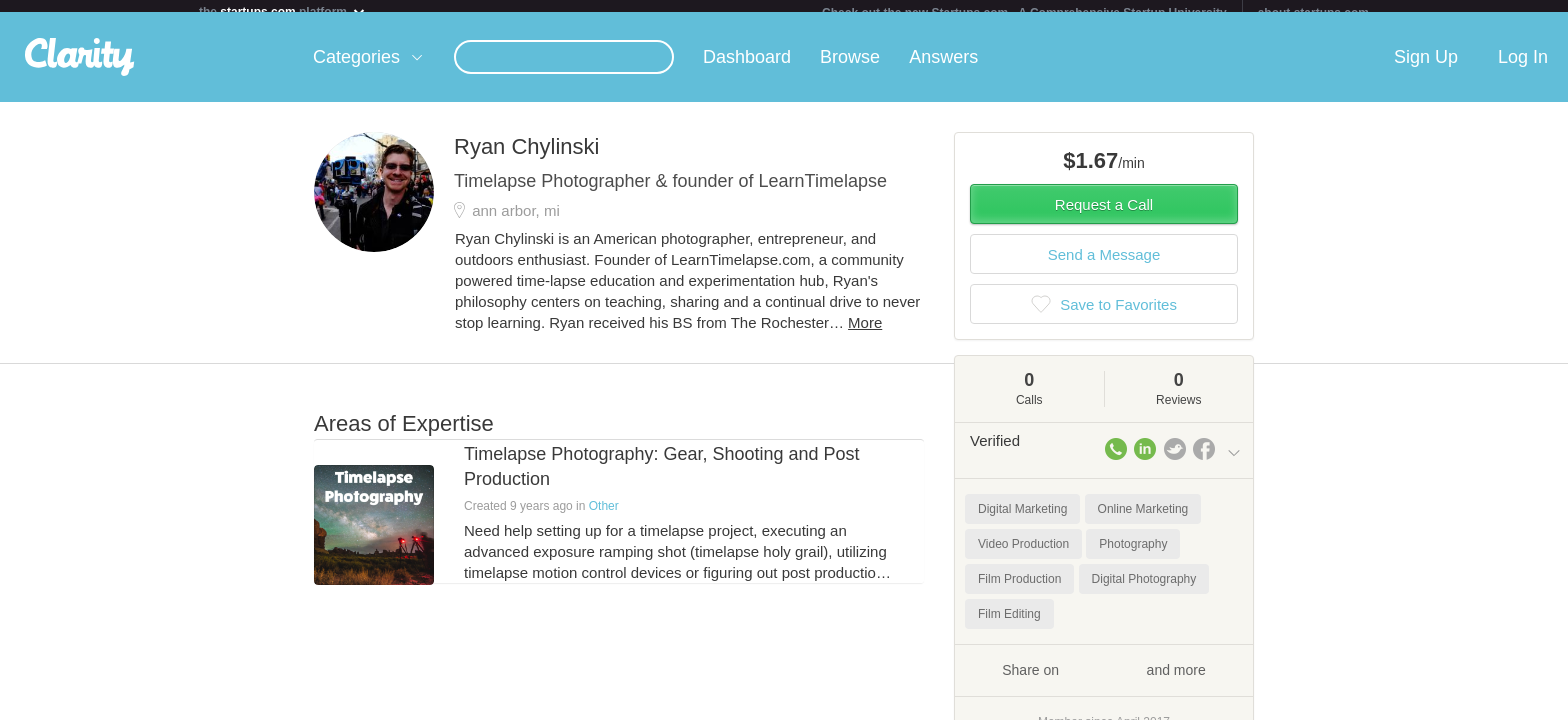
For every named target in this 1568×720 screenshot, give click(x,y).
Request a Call (1104, 216)
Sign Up (1426, 69)
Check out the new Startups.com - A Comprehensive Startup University (1024, 13)
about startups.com (1313, 13)
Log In (1523, 69)
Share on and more (1104, 681)
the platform (283, 11)
